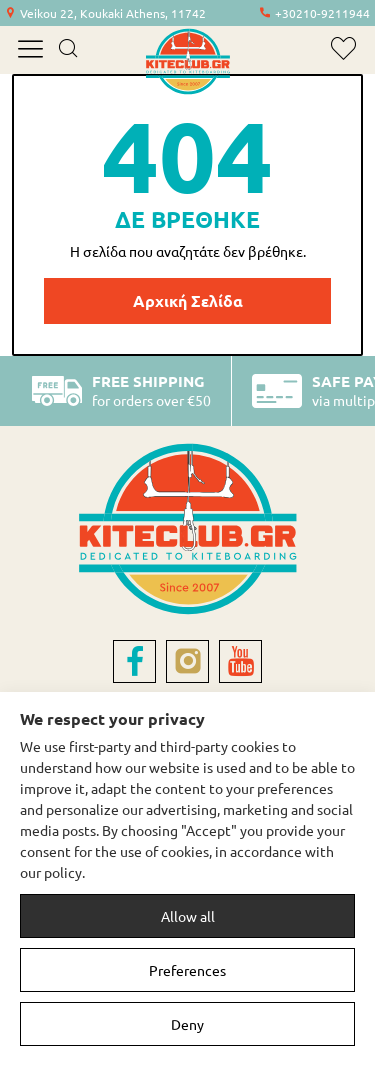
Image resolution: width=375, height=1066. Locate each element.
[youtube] (240, 661)
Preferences (187, 970)
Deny (187, 1024)
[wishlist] (343, 48)
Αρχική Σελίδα (188, 300)
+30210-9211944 (322, 13)
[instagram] (187, 661)
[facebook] (134, 661)
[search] (67, 50)
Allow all (188, 916)
